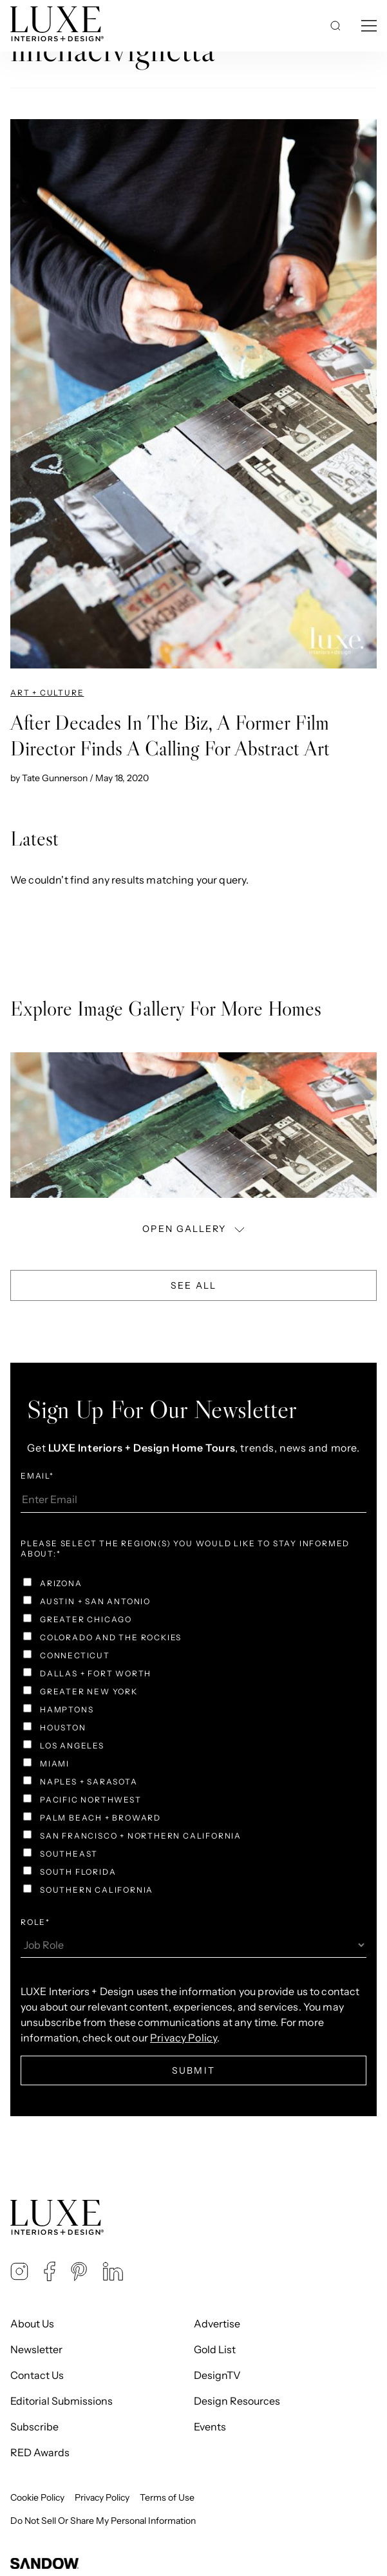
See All (193, 1285)
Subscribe (34, 2426)
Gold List (215, 2349)
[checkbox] (193, 1738)
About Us (32, 2323)
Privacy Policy (102, 2497)
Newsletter (36, 2349)
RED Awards (40, 2452)
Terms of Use (167, 2497)
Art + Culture (47, 692)
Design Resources (237, 2400)
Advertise (217, 2323)
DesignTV (217, 2375)
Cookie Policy (37, 2497)
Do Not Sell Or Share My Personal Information (103, 2520)
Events (210, 2426)
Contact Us (37, 2375)
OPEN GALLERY (194, 1228)
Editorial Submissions (61, 2400)
